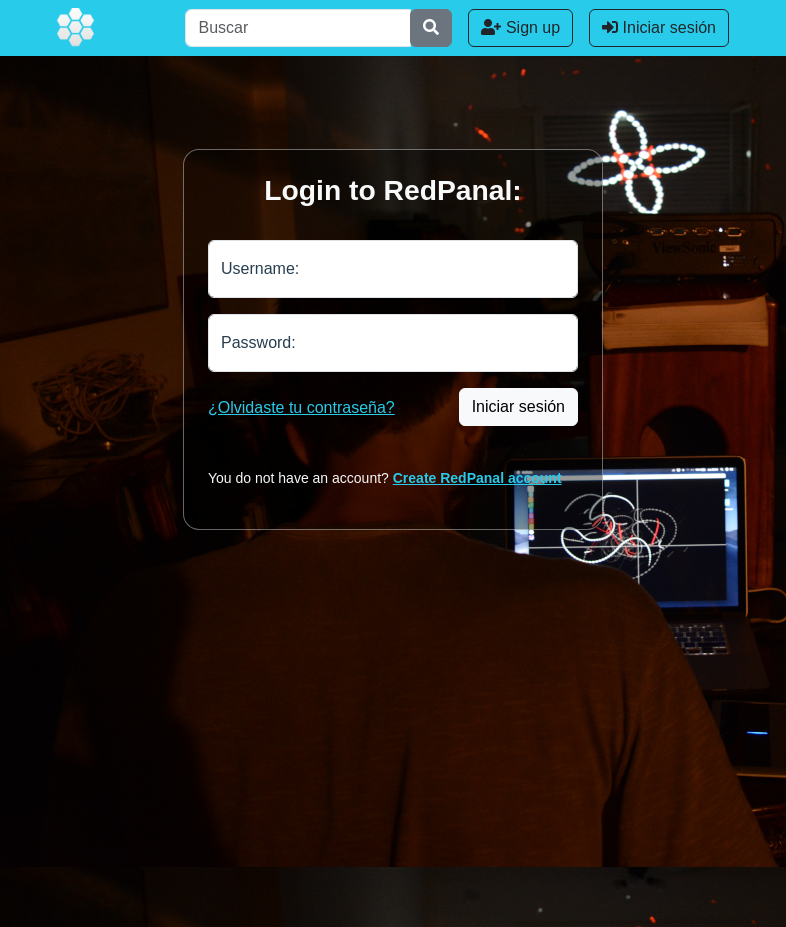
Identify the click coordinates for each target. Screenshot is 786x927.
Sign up (520, 27)
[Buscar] (298, 28)
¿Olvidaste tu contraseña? (301, 407)
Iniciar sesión (659, 27)
